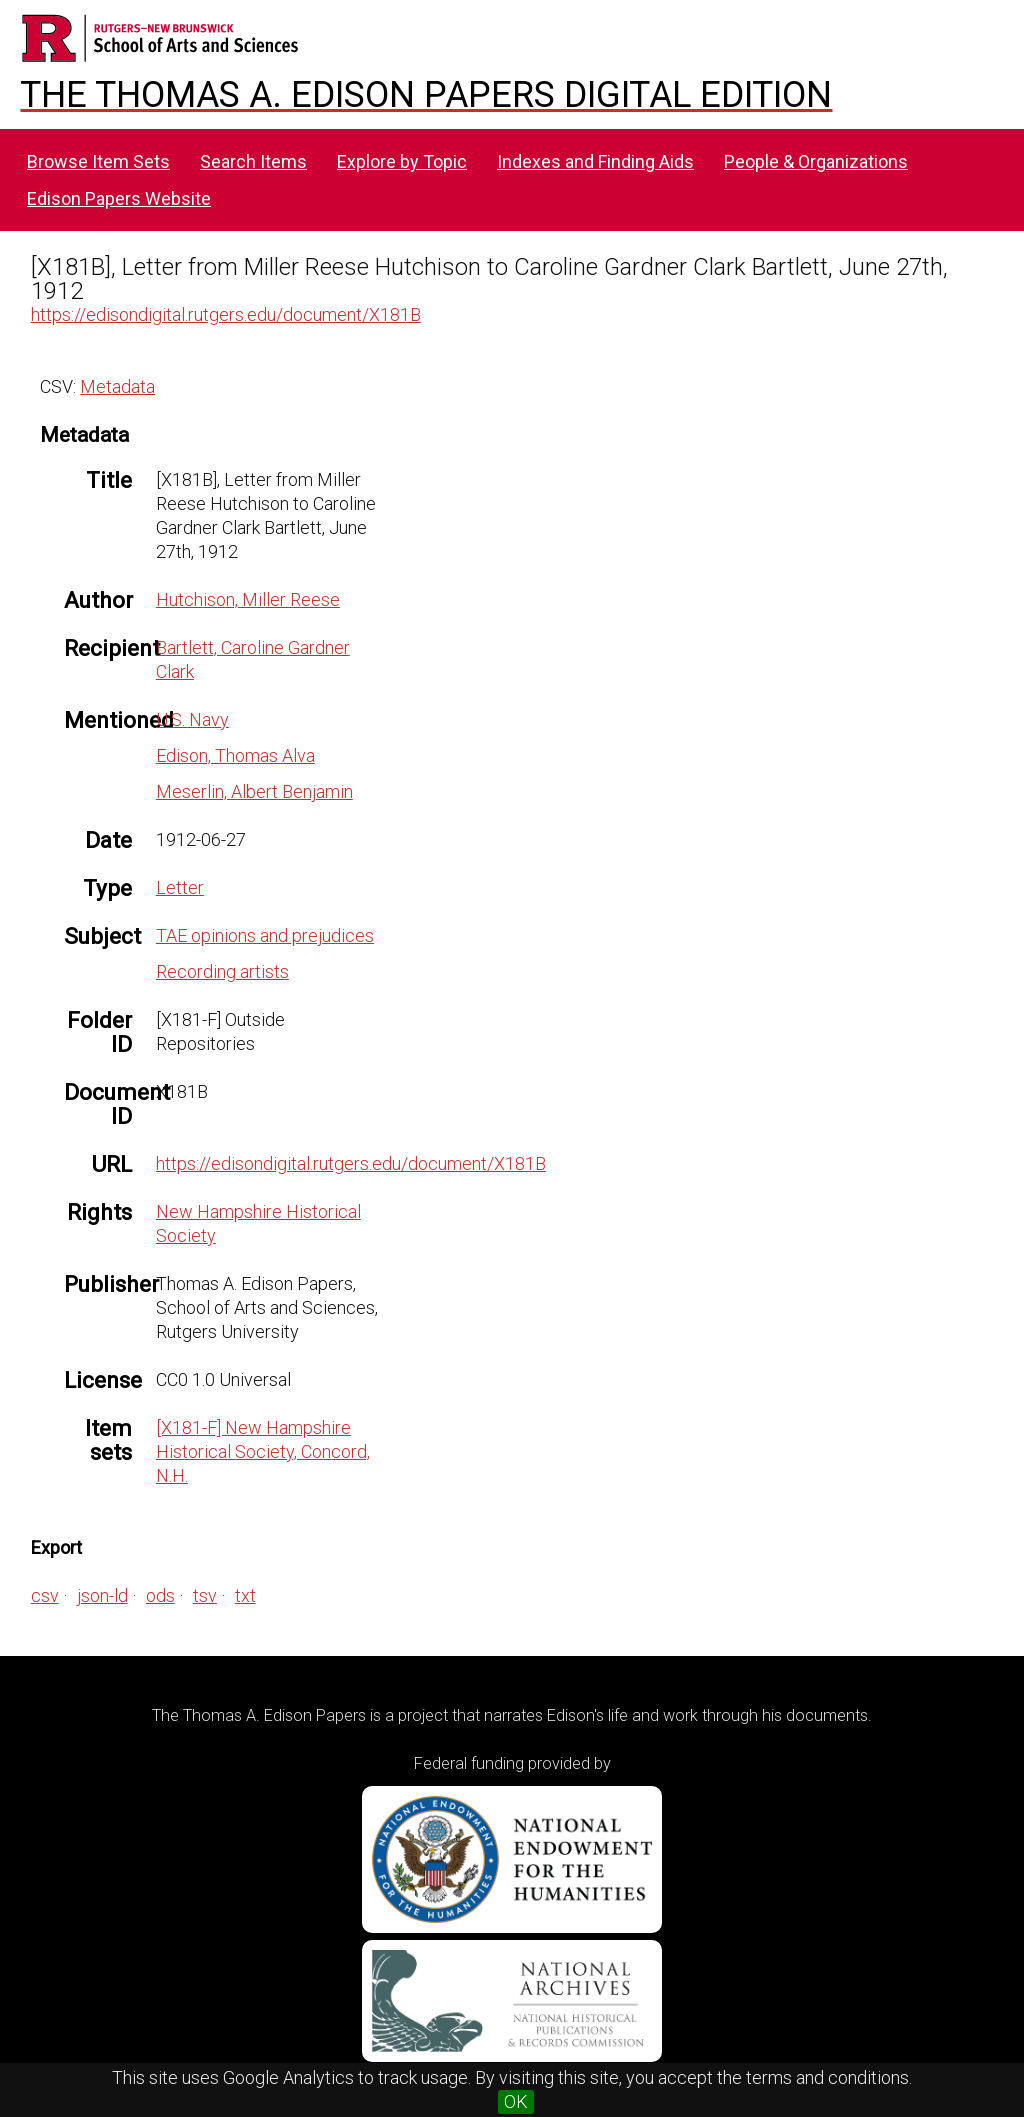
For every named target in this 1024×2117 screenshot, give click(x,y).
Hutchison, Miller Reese (248, 599)
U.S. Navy (192, 719)
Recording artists (222, 971)
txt (245, 1595)
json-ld (102, 1595)
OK (516, 2101)
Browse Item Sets (98, 161)
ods (160, 1595)
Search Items (253, 161)
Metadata (117, 386)
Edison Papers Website (119, 198)
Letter (180, 887)
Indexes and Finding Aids (595, 161)
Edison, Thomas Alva (235, 755)
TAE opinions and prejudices (265, 935)
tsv (205, 1595)
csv (45, 1595)
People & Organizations (816, 161)
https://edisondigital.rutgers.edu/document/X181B (226, 314)
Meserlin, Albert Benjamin (254, 791)
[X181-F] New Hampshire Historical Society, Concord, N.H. (263, 1451)
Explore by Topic (402, 161)
